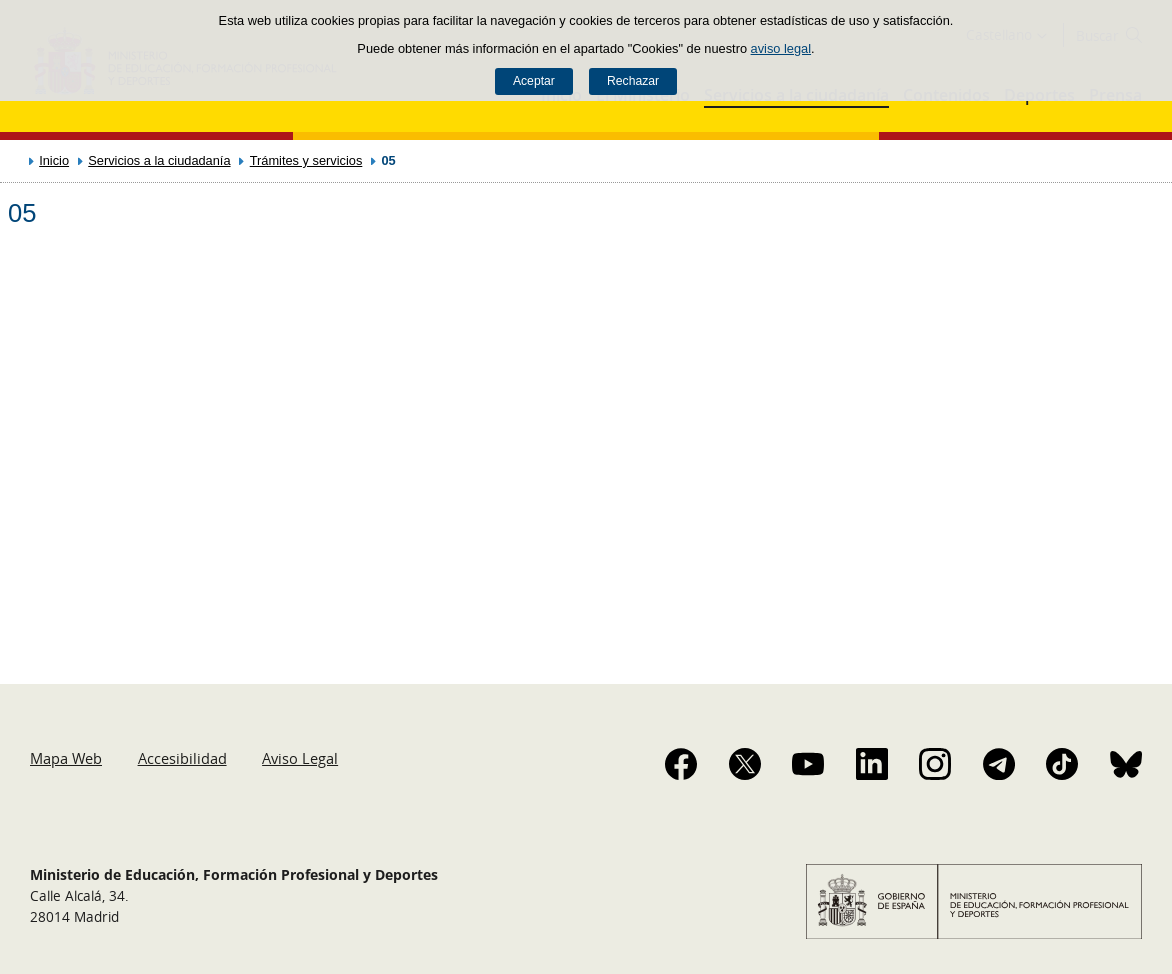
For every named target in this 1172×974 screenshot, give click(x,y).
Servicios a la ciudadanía (159, 160)
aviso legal (781, 48)
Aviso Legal (300, 758)
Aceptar (534, 81)
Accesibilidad (182, 758)
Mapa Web (66, 758)
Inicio (54, 160)
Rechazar (633, 81)
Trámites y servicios (306, 160)
